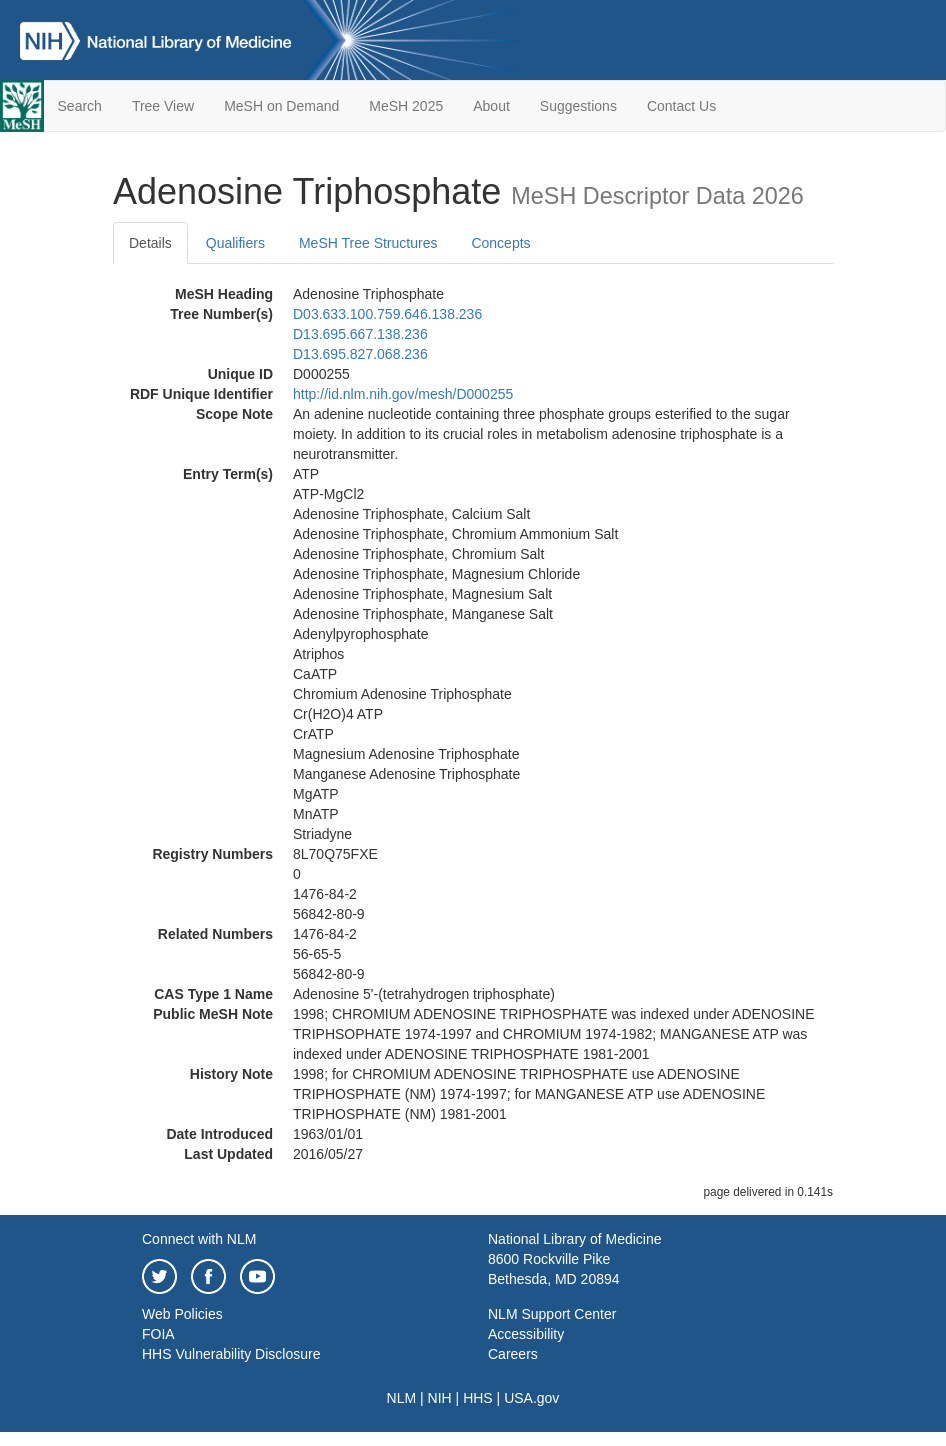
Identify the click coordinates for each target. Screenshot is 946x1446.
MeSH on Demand (281, 106)
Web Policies (182, 1314)
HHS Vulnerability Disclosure (231, 1354)
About (491, 106)
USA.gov (531, 1398)
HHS (478, 1398)
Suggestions (578, 106)
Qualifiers (235, 243)
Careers (513, 1354)
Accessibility (526, 1334)
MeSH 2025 (406, 106)
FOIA (158, 1334)
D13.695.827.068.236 (360, 354)
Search (80, 106)
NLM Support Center (552, 1314)
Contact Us (681, 106)
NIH (440, 1398)
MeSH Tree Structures (368, 243)
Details (150, 243)
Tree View (163, 106)
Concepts (500, 243)
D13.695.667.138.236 (360, 334)
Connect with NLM (199, 1239)
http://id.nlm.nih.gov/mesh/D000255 (403, 394)
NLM (402, 1398)
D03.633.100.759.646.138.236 (387, 314)
